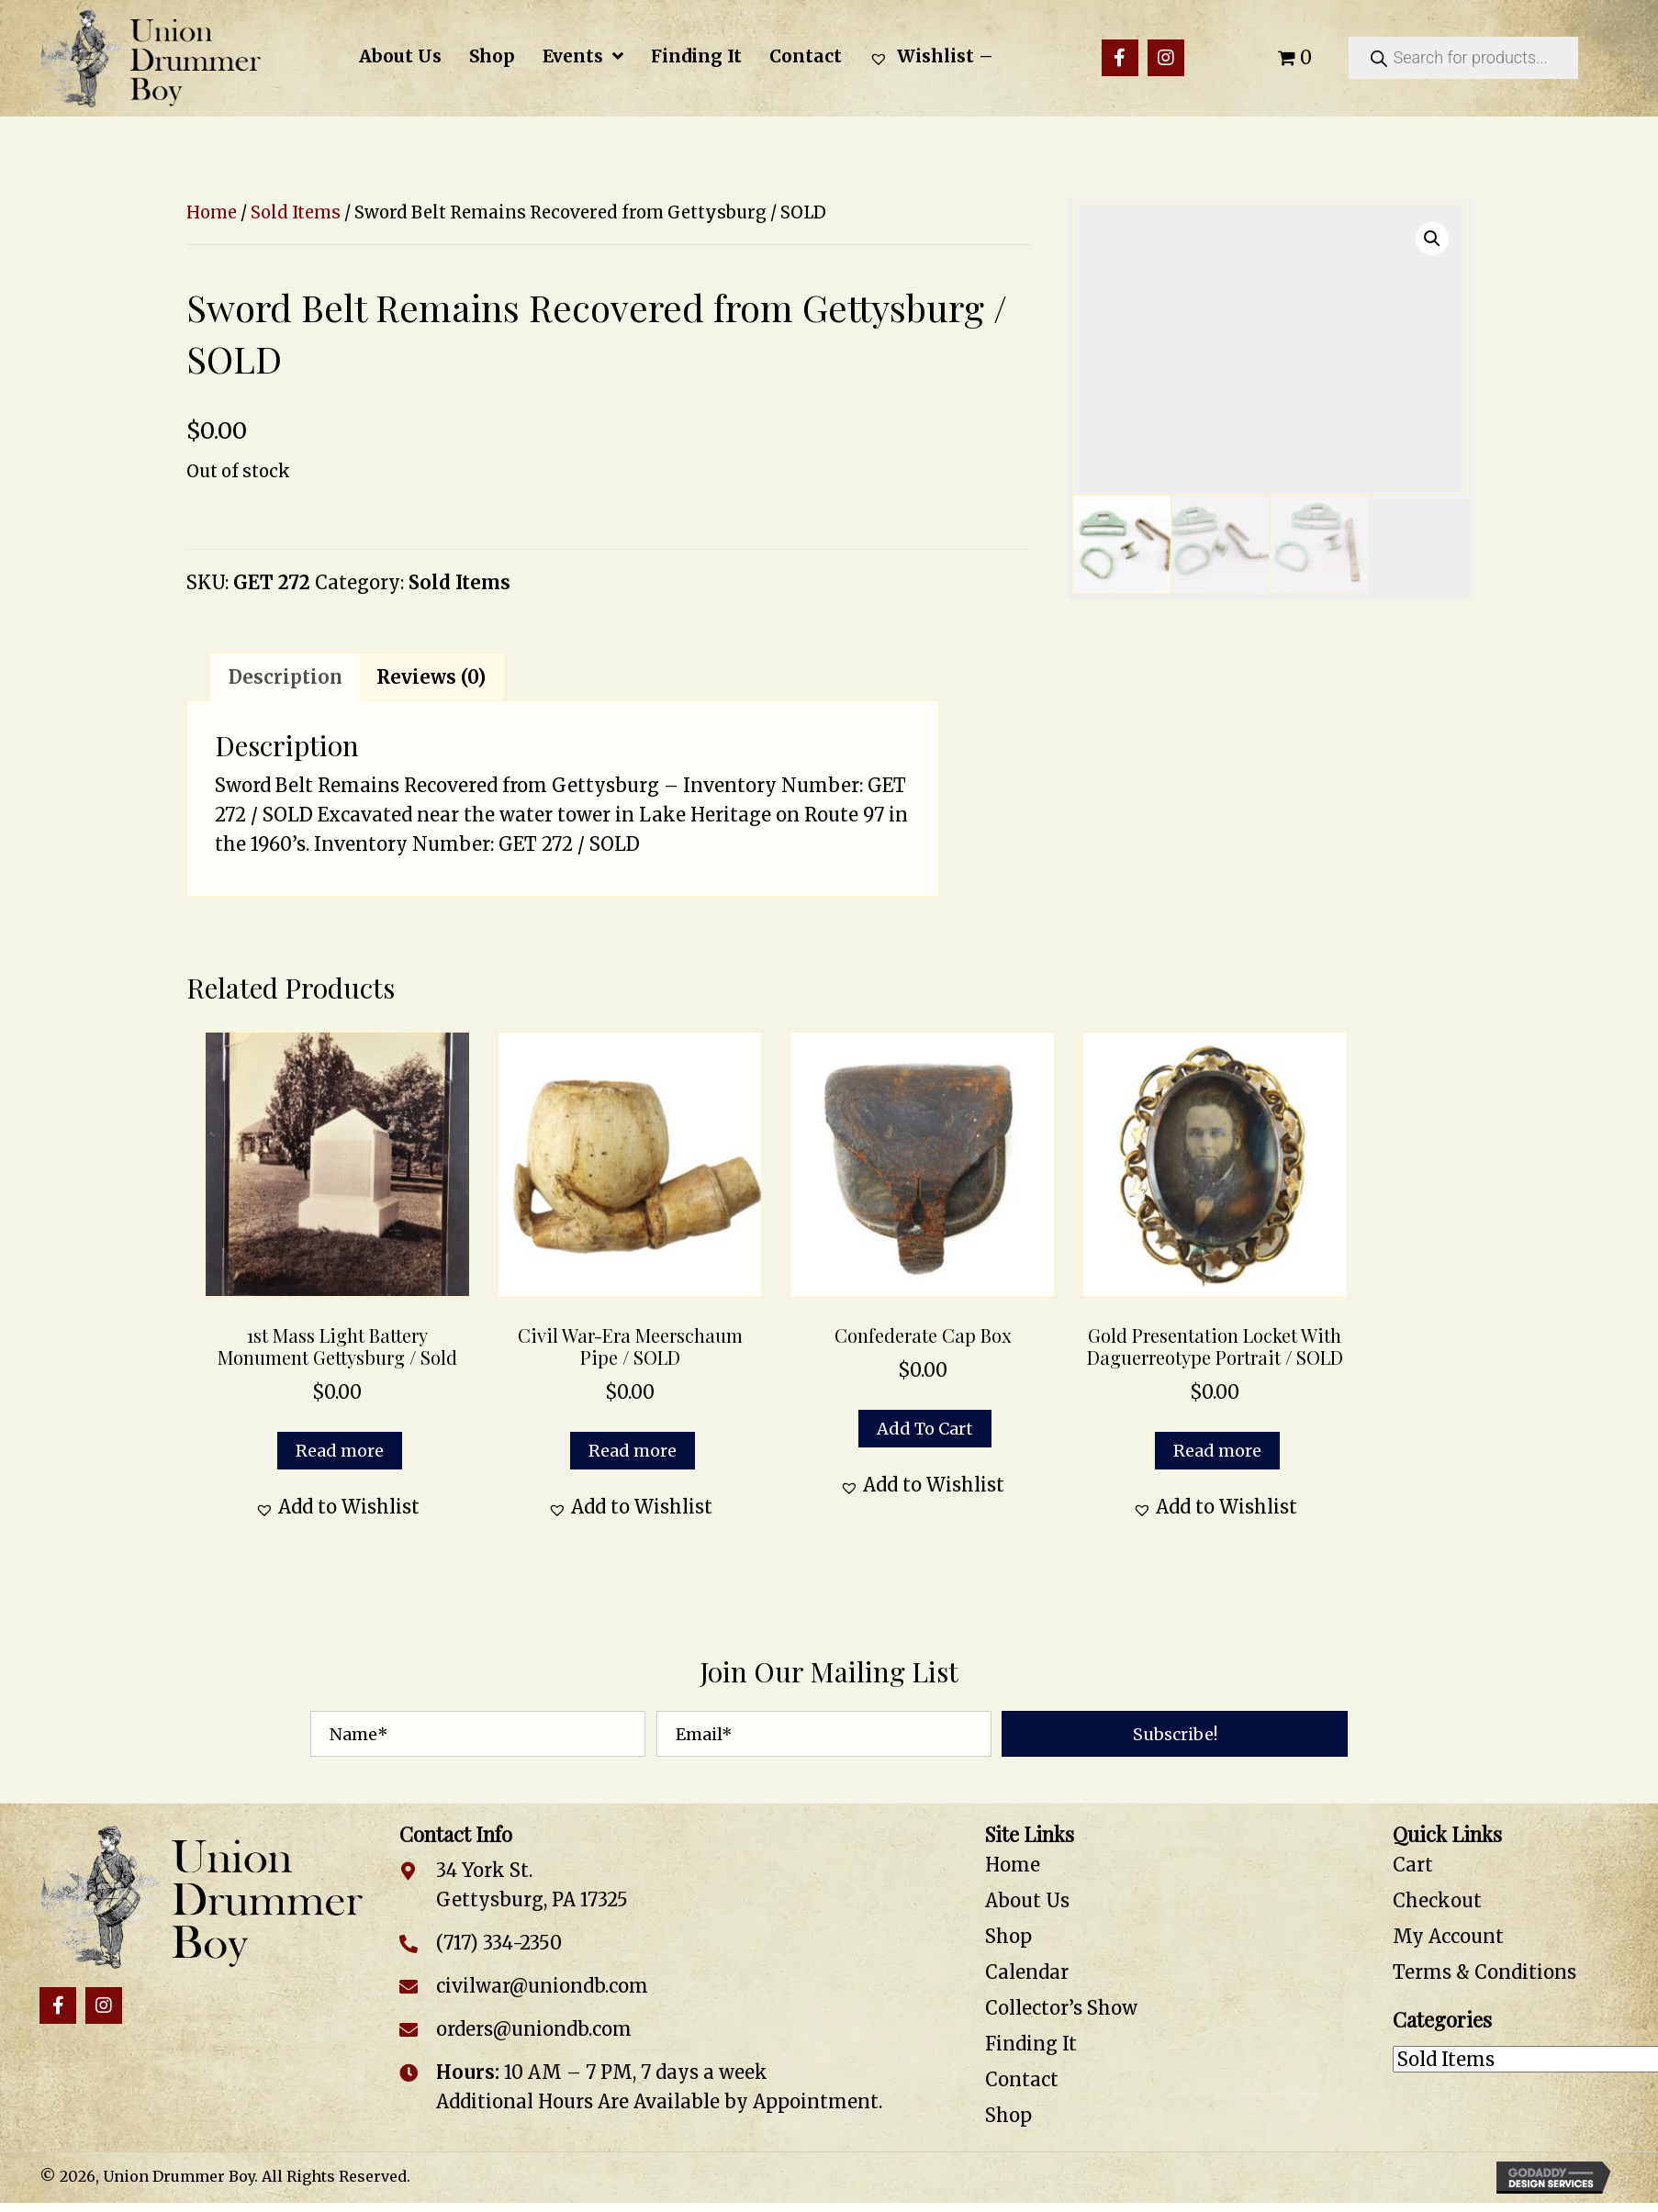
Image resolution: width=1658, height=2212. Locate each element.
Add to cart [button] (925, 1428)
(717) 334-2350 (499, 1942)
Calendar (1027, 1972)
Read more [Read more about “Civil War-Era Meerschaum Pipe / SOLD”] (632, 1450)
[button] (1120, 57)
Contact (1022, 2079)
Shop (1008, 1936)
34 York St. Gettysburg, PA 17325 (532, 1885)
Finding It (1031, 2043)
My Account (1448, 1936)
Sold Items (296, 212)
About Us (1027, 1900)
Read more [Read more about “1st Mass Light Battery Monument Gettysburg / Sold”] (340, 1450)
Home (211, 212)
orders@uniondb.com (534, 2028)
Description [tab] (285, 676)
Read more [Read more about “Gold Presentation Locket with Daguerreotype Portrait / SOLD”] (1217, 1450)
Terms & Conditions (1484, 1972)
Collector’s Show (1061, 2007)
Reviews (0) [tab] (431, 676)
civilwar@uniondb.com (542, 1985)
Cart (1413, 1864)
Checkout (1437, 1900)
